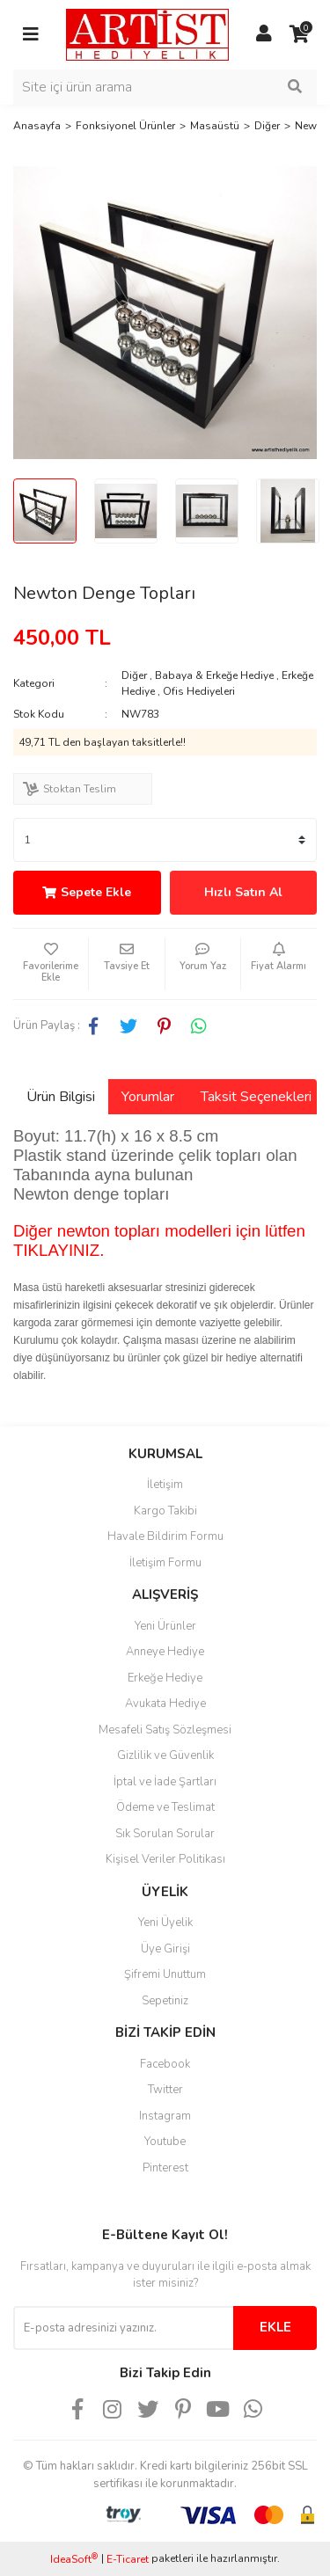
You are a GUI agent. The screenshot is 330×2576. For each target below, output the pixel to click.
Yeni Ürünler (165, 1626)
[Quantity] (165, 840)
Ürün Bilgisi (60, 1096)
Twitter (165, 2090)
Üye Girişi (165, 1949)
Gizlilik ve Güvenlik (165, 1755)
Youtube (165, 2141)
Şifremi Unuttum (165, 1974)
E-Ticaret (127, 2559)
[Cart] (299, 34)
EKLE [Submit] (275, 2327)
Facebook (165, 2064)
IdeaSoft (74, 2558)
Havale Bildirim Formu (165, 1536)
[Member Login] (264, 34)
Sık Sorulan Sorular (165, 1834)
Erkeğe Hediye (165, 1678)
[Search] (165, 87)
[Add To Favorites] (50, 964)
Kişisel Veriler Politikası (165, 1859)
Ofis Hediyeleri (199, 691)
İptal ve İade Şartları (165, 1782)
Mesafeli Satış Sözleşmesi (165, 1730)
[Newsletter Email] (123, 2328)
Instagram (165, 2116)
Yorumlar (147, 1096)
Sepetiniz (165, 2001)
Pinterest (165, 2168)
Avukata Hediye (165, 1703)
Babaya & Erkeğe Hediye (214, 675)
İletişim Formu (165, 1563)
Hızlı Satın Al (243, 892)
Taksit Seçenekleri (256, 1096)
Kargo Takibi (165, 1511)
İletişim (165, 1484)
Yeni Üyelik (165, 1922)
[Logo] (147, 33)
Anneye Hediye (165, 1652)
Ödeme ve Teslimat (165, 1807)
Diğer (134, 675)
